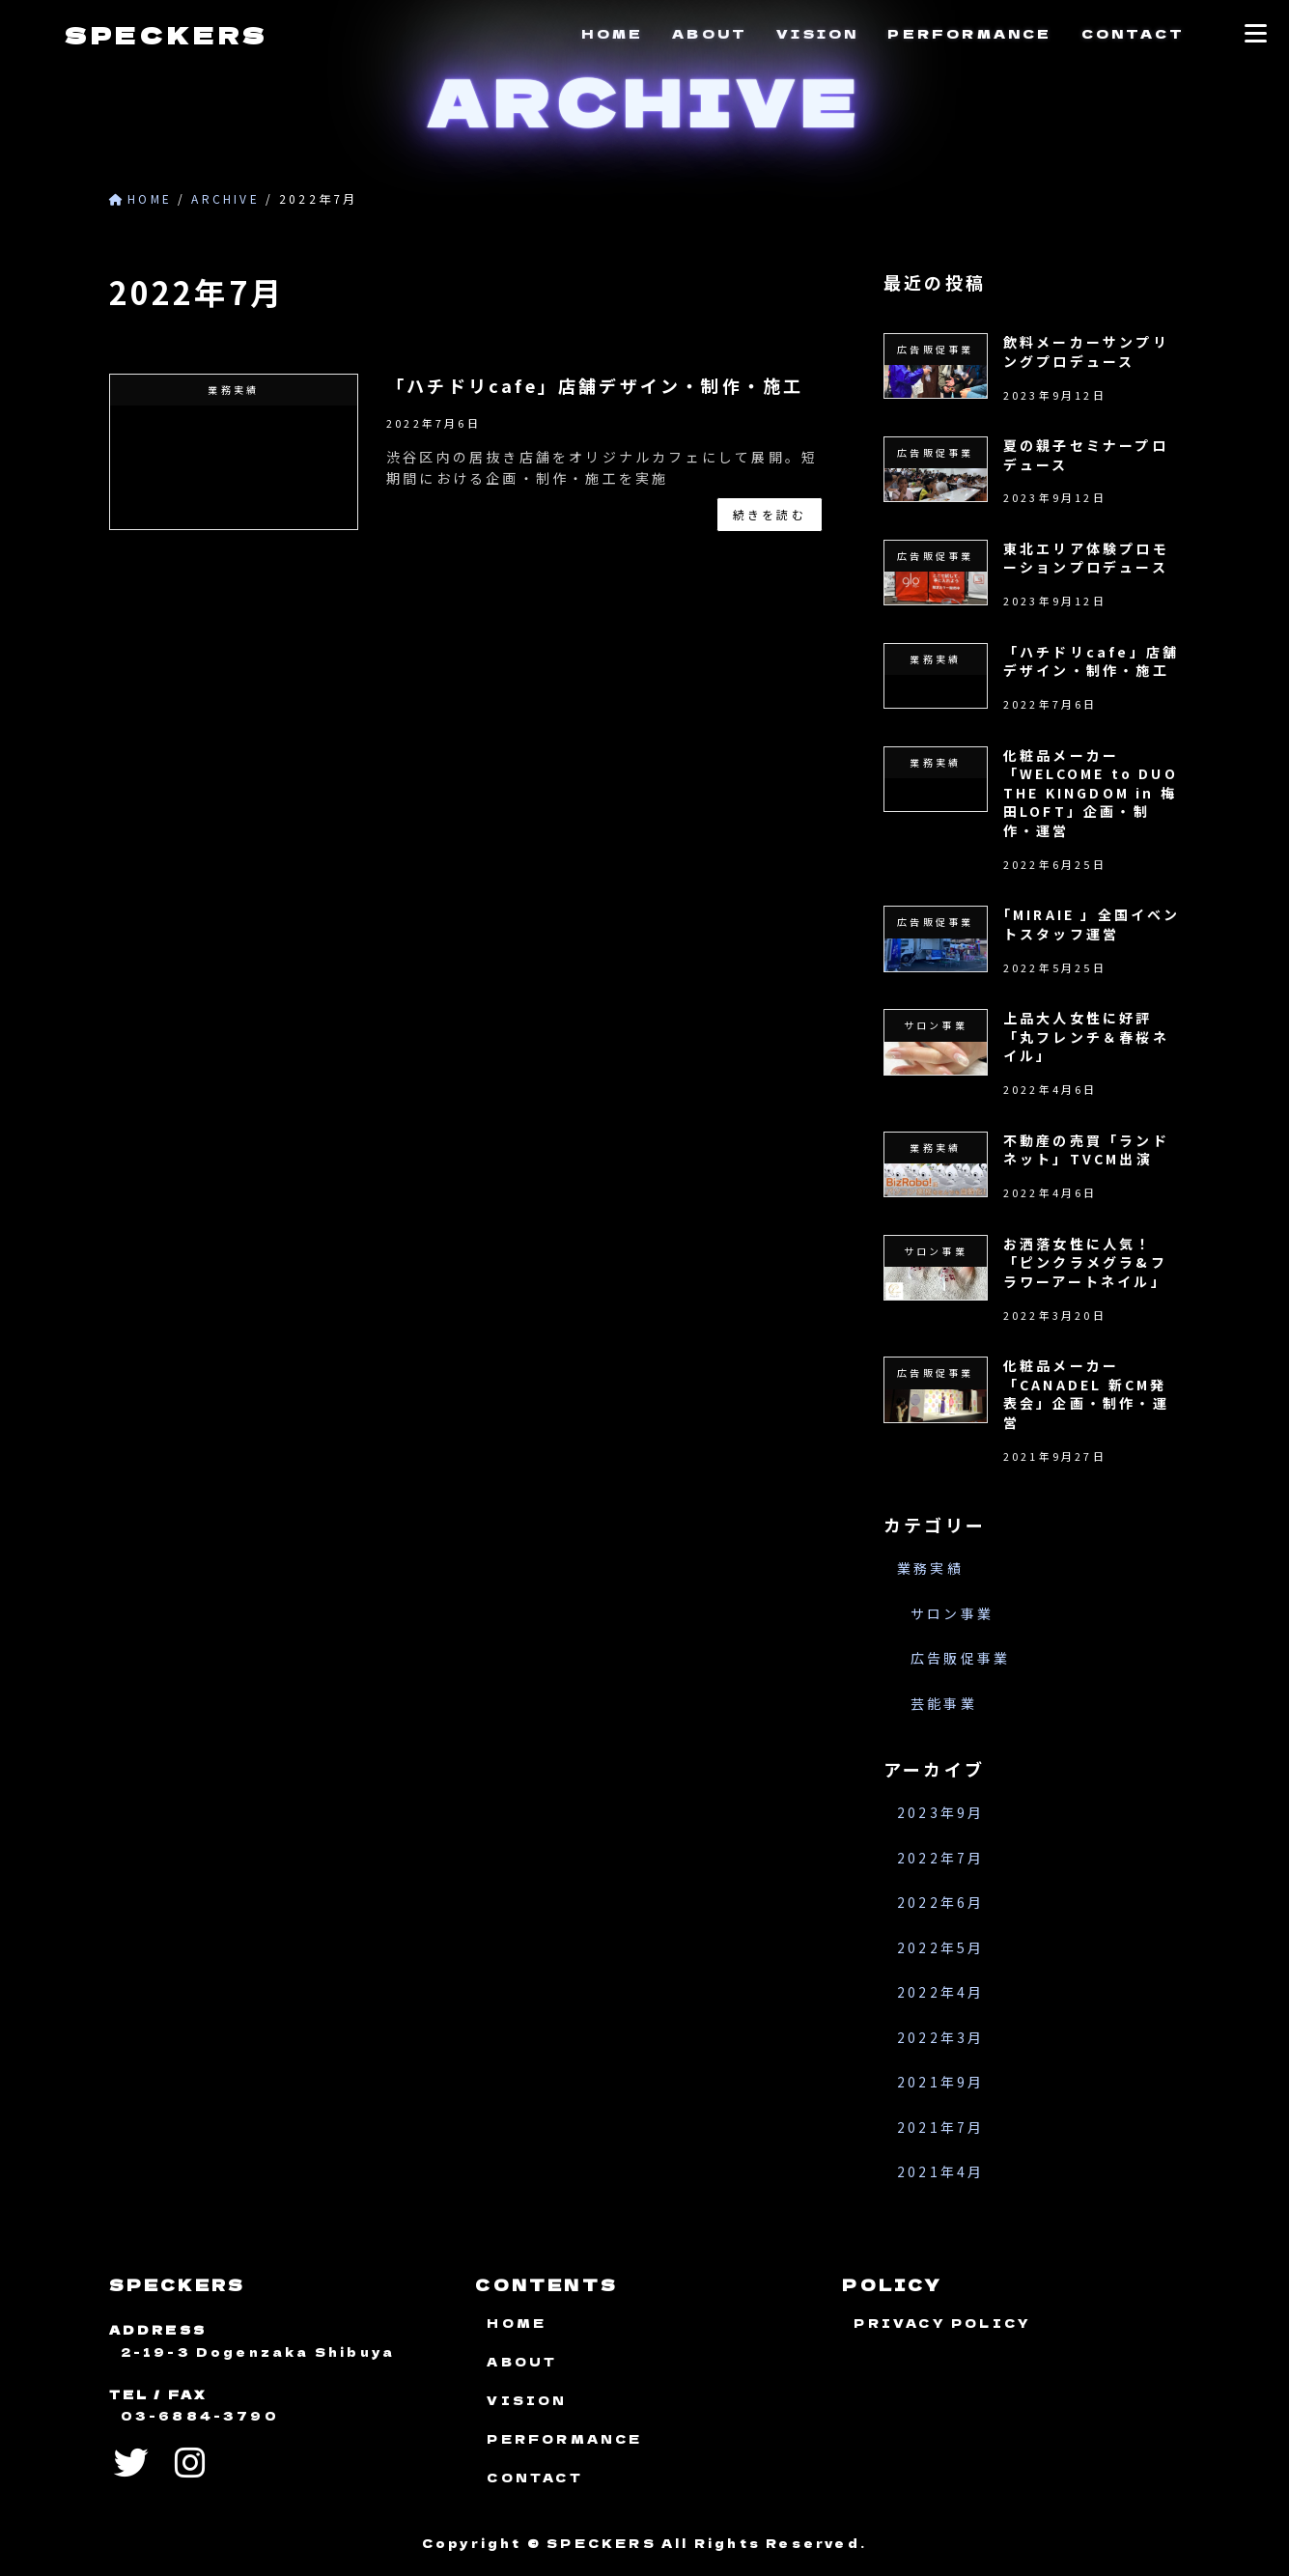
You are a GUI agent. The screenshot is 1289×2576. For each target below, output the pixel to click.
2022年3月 (940, 2037)
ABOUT (709, 33)
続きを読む (769, 514)
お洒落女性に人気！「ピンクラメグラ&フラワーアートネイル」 (1084, 1262)
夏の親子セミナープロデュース (1084, 454)
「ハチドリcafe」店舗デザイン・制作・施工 (594, 385)
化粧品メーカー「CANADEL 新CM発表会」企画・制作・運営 (1085, 1394)
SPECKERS (166, 34)
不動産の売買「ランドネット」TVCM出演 (1085, 1150)
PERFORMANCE (969, 33)
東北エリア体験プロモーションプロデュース (1085, 558)
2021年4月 (940, 2172)
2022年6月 (940, 1903)
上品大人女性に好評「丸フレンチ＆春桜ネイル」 (1085, 1036)
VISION (817, 33)
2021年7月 (940, 2127)
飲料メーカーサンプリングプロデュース (1085, 351)
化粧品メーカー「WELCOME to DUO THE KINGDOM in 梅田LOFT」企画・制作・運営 (1089, 792)
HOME (612, 33)
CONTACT (1133, 33)
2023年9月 (940, 1813)
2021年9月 (940, 2082)
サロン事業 (952, 1613)
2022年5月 (940, 1947)
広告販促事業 (960, 1658)
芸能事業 (944, 1703)
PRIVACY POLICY (942, 2322)
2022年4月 (940, 1992)
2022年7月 (940, 1857)
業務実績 (930, 1569)
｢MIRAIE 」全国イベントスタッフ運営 (1091, 925)
